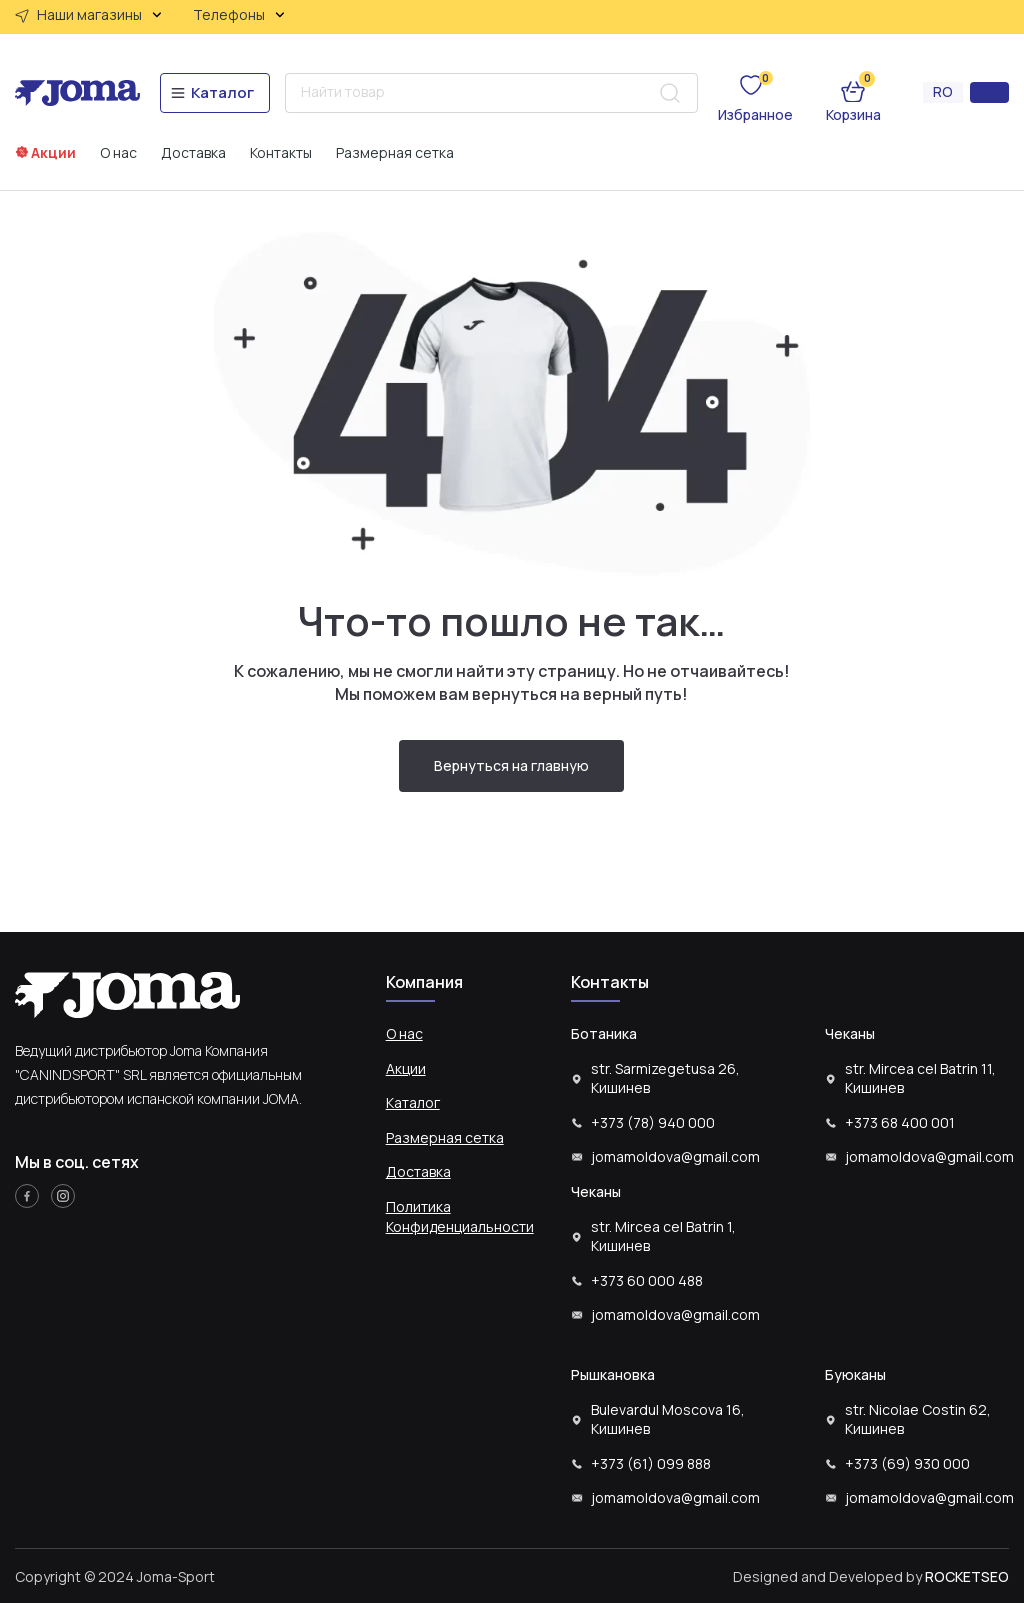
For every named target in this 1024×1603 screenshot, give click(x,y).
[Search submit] (670, 93)
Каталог (413, 1102)
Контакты (281, 153)
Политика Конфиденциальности (460, 1216)
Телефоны (239, 15)
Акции (53, 152)
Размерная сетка (395, 153)
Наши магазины (99, 15)
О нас (118, 153)
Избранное (755, 114)
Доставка (193, 153)
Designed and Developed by (871, 1576)
